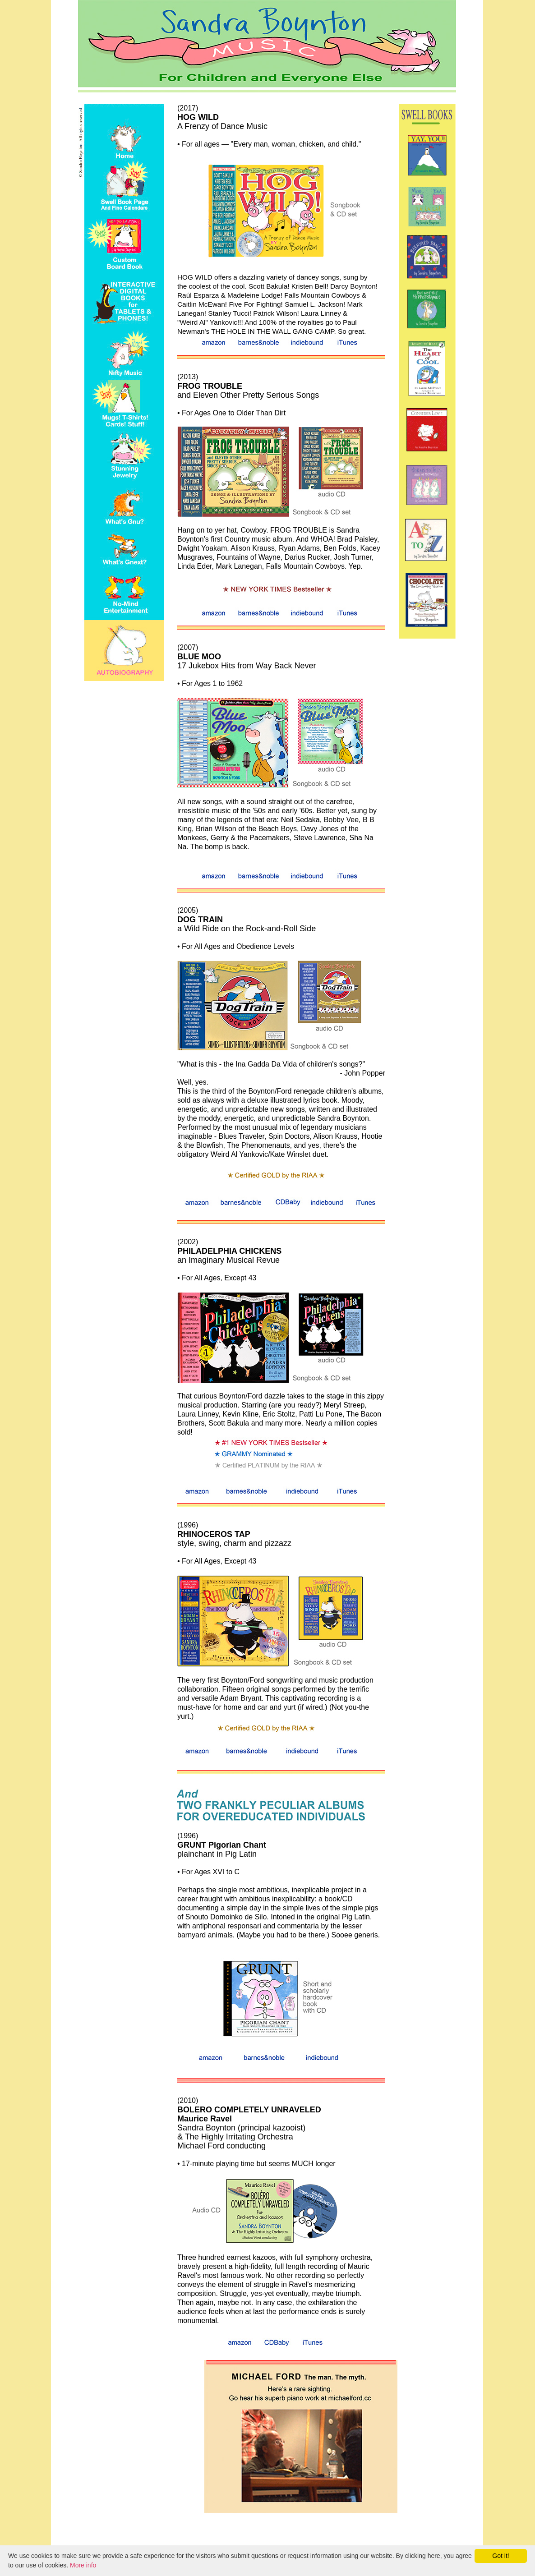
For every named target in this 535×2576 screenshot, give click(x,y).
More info (83, 2565)
